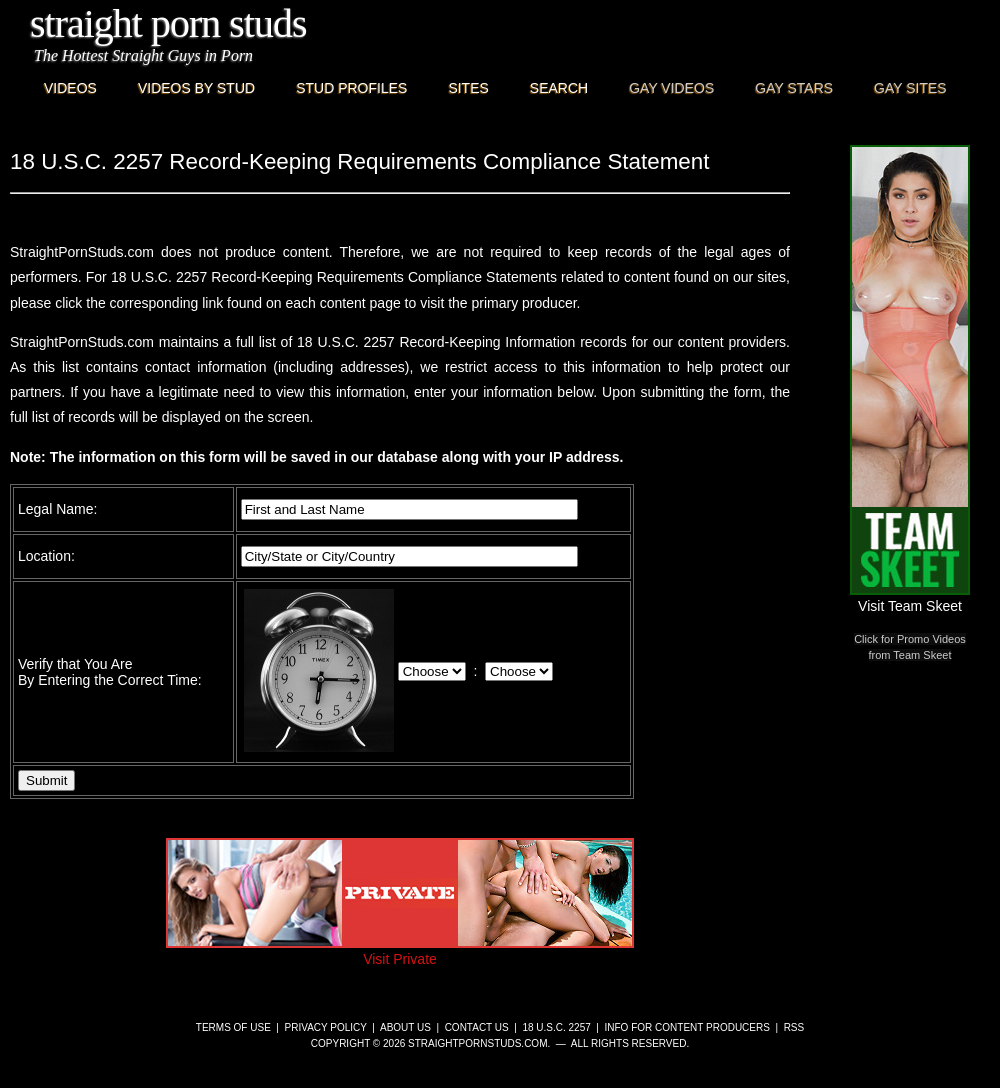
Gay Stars (794, 88)
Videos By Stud (196, 88)
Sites (468, 88)
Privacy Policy (326, 1027)
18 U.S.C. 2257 (556, 1027)
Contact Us (477, 1027)
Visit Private (400, 951)
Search (559, 88)
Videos (70, 88)
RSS (794, 1027)
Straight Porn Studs (168, 23)
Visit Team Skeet (910, 598)
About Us (405, 1027)
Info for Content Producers (687, 1027)
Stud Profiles (351, 88)
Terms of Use (233, 1027)
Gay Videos (671, 88)
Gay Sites (910, 88)
